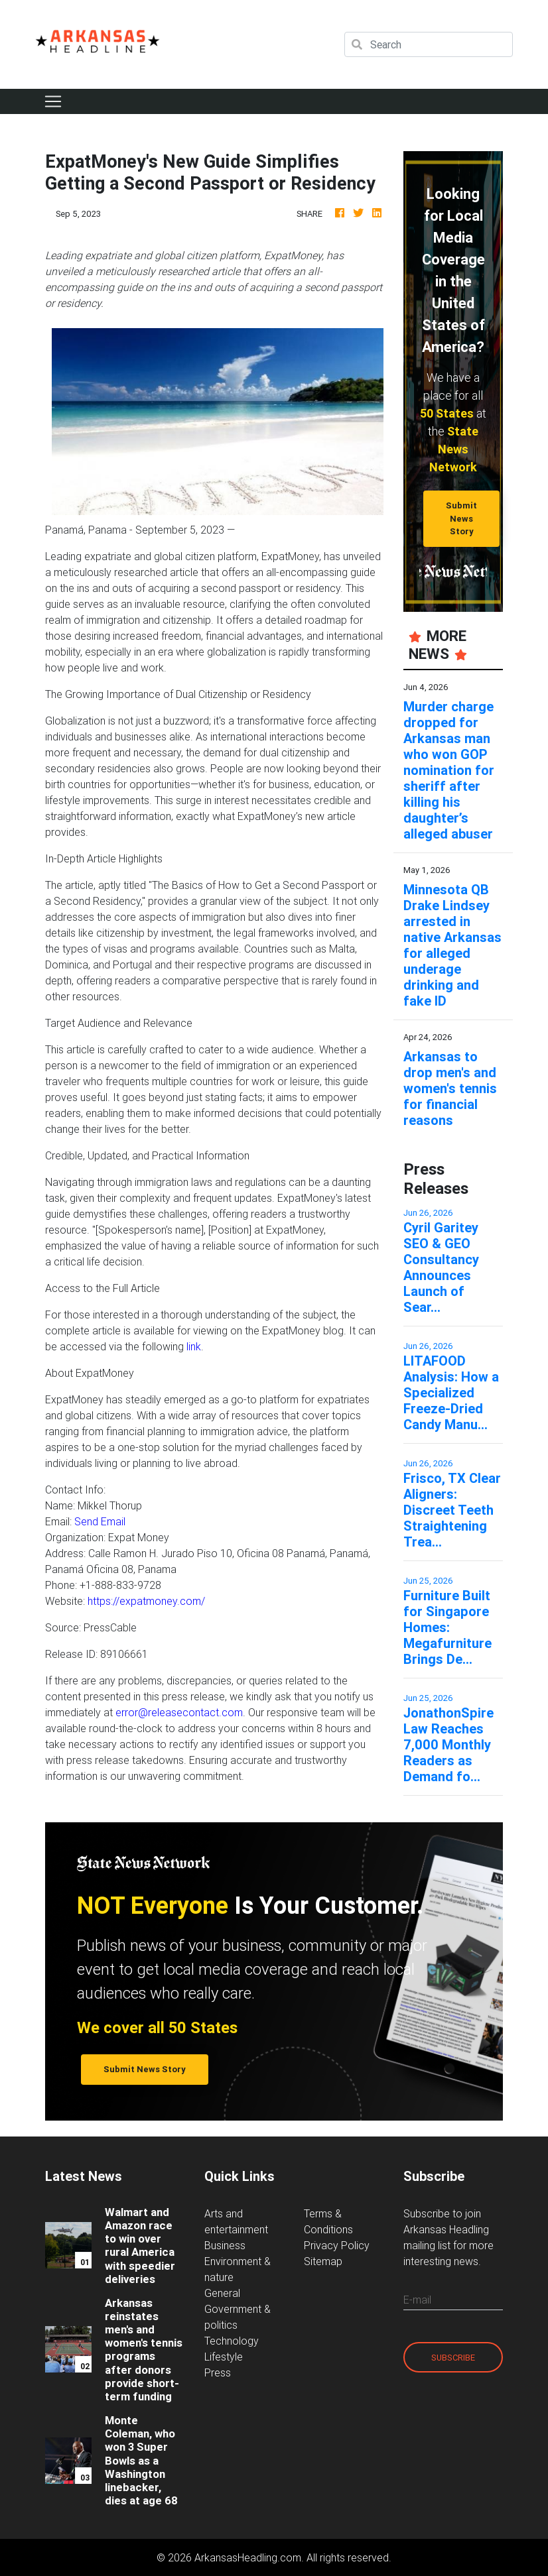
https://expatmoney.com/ (146, 1601)
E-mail (417, 2299)
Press (217, 2372)
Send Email (99, 1521)
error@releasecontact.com (179, 1712)
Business (224, 2245)
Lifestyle (223, 2356)
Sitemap (323, 2261)
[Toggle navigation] (53, 101)
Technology (231, 2340)
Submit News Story (461, 518)
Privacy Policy (337, 2245)
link (193, 1346)
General (222, 2293)
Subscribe (453, 2357)
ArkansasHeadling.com (247, 2557)
